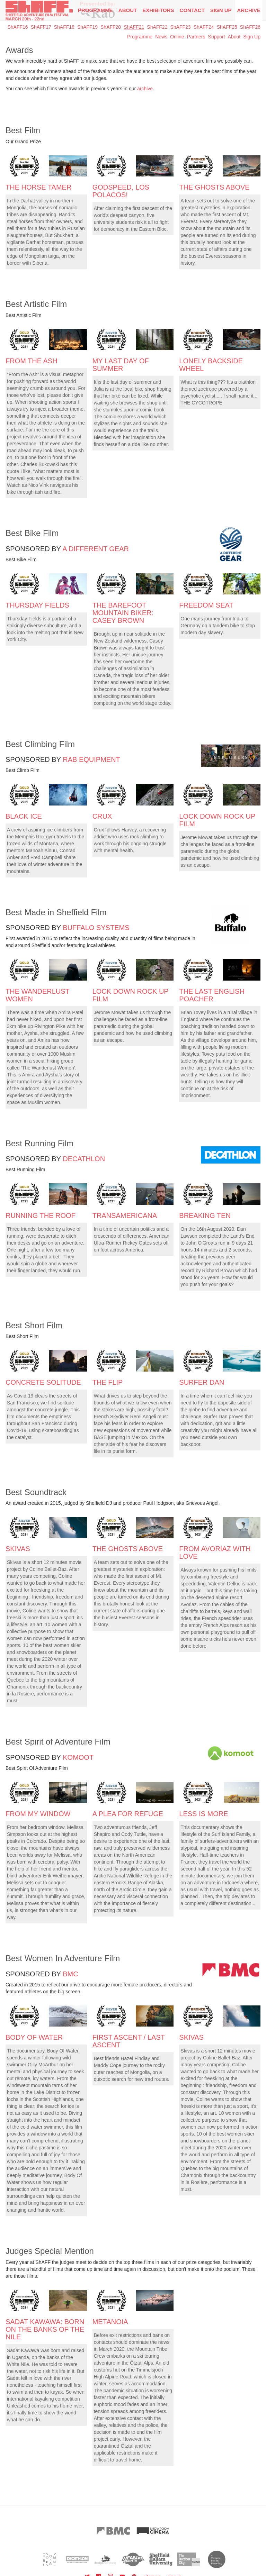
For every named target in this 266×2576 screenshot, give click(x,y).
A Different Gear (95, 549)
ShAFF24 (204, 27)
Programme (139, 36)
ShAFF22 (157, 27)
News (161, 36)
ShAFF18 (64, 27)
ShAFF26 (250, 27)
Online (177, 36)
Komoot (78, 1757)
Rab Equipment (91, 759)
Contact (192, 10)
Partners (196, 36)
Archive (248, 10)
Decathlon (84, 1159)
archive (145, 88)
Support (216, 36)
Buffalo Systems (96, 927)
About (127, 10)
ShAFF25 (227, 27)
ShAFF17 (41, 27)
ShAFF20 (110, 27)
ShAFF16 (17, 27)
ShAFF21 (134, 27)
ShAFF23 (180, 27)
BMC (70, 1974)
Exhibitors (158, 10)
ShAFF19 (87, 27)
